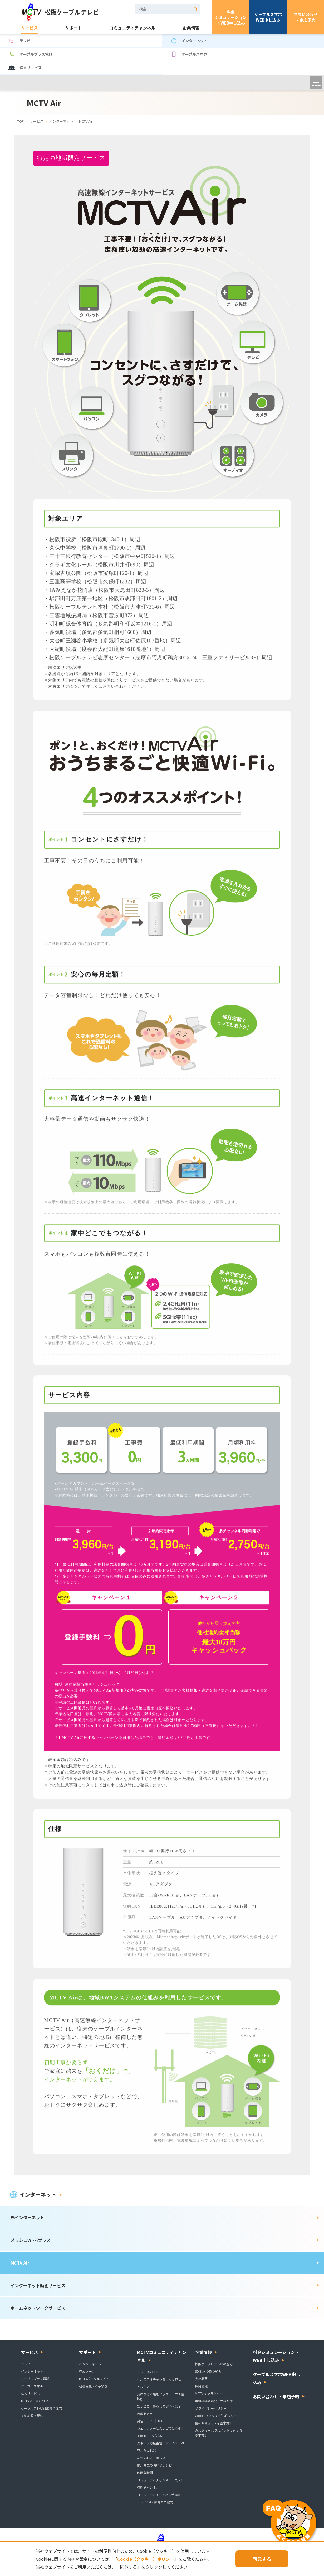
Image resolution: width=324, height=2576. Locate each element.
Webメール (87, 2371)
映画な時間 (145, 2472)
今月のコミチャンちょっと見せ (159, 2379)
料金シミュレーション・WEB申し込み (231, 17)
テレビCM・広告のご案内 (155, 2502)
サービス (29, 28)
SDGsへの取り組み (208, 2371)
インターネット (188, 41)
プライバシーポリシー (211, 2408)
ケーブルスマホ (188, 54)
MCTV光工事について (36, 2401)
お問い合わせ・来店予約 (305, 17)
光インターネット (27, 2217)
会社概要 (201, 2378)
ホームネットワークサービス (38, 2308)
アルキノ (143, 2386)
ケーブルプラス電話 (30, 54)
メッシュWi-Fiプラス (31, 2240)
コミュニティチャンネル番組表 (159, 2494)
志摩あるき (145, 2413)
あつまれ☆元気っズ (151, 2457)
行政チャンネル (148, 2487)
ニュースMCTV (147, 2372)
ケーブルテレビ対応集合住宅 (41, 2408)
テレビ (19, 41)
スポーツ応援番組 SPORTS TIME (161, 2443)
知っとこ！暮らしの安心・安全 (159, 2406)
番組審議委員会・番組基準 (214, 2401)
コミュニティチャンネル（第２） (160, 2480)
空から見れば (146, 2450)
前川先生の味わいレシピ (154, 2465)
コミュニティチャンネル (132, 28)
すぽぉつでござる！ (151, 2435)
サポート (73, 28)
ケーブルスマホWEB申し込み (268, 17)
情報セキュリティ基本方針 (214, 2423)
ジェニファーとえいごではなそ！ (160, 2428)
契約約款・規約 (32, 2415)
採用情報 (201, 2386)
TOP (20, 121)
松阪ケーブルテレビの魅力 (214, 2364)
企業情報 (191, 28)
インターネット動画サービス (38, 2285)
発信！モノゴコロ (149, 2421)
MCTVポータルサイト (94, 2378)
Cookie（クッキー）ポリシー (216, 2415)
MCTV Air (20, 2263)
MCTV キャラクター (209, 2393)
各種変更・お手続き (93, 2386)
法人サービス (25, 68)
